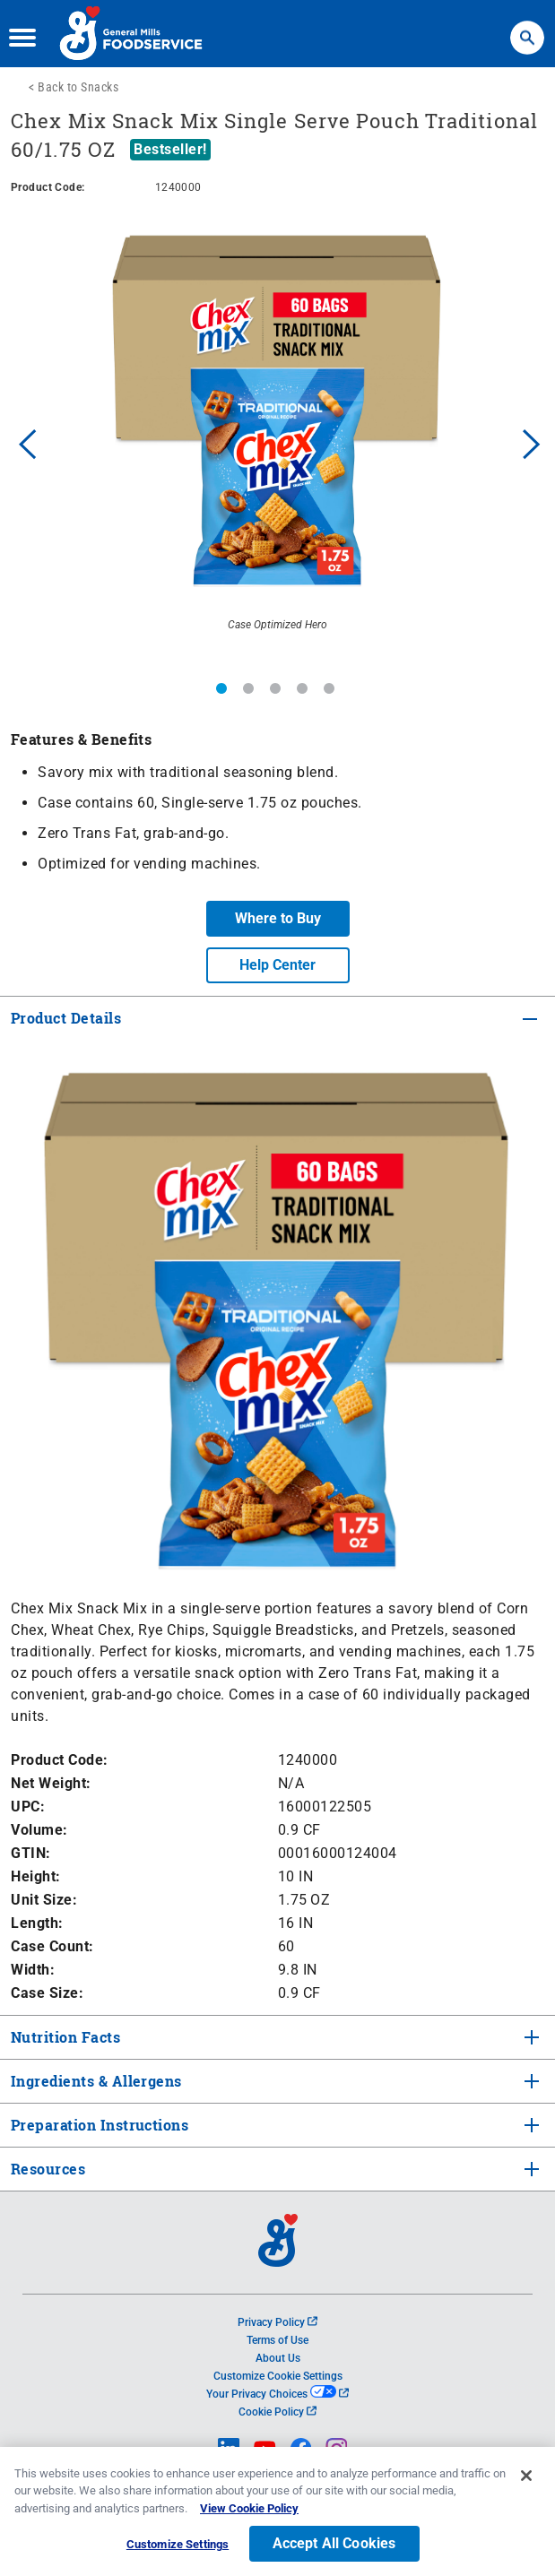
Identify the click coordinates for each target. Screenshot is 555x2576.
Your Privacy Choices (277, 2394)
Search (527, 29)
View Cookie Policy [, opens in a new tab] (249, 2513)
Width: (33, 1969)
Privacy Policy (277, 2322)
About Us (278, 2358)
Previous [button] (23, 442)
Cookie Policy (277, 2412)
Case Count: (52, 1946)
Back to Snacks (78, 87)
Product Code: (59, 1759)
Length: (37, 1923)
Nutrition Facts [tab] (63, 2036)
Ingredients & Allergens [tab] (94, 2080)
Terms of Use (277, 2340)
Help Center (277, 964)
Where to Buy (278, 918)
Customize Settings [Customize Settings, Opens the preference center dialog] (177, 2550)
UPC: (28, 1806)
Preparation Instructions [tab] (97, 2124)
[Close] (526, 2481)
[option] (277, 441)
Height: (36, 1876)
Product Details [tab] (66, 1017)
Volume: (39, 1829)
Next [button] (532, 442)
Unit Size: (44, 1899)
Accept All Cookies (334, 2549)
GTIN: (31, 1853)
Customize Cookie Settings (278, 2376)
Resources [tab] (48, 2168)
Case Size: (47, 1992)
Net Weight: (51, 1783)
